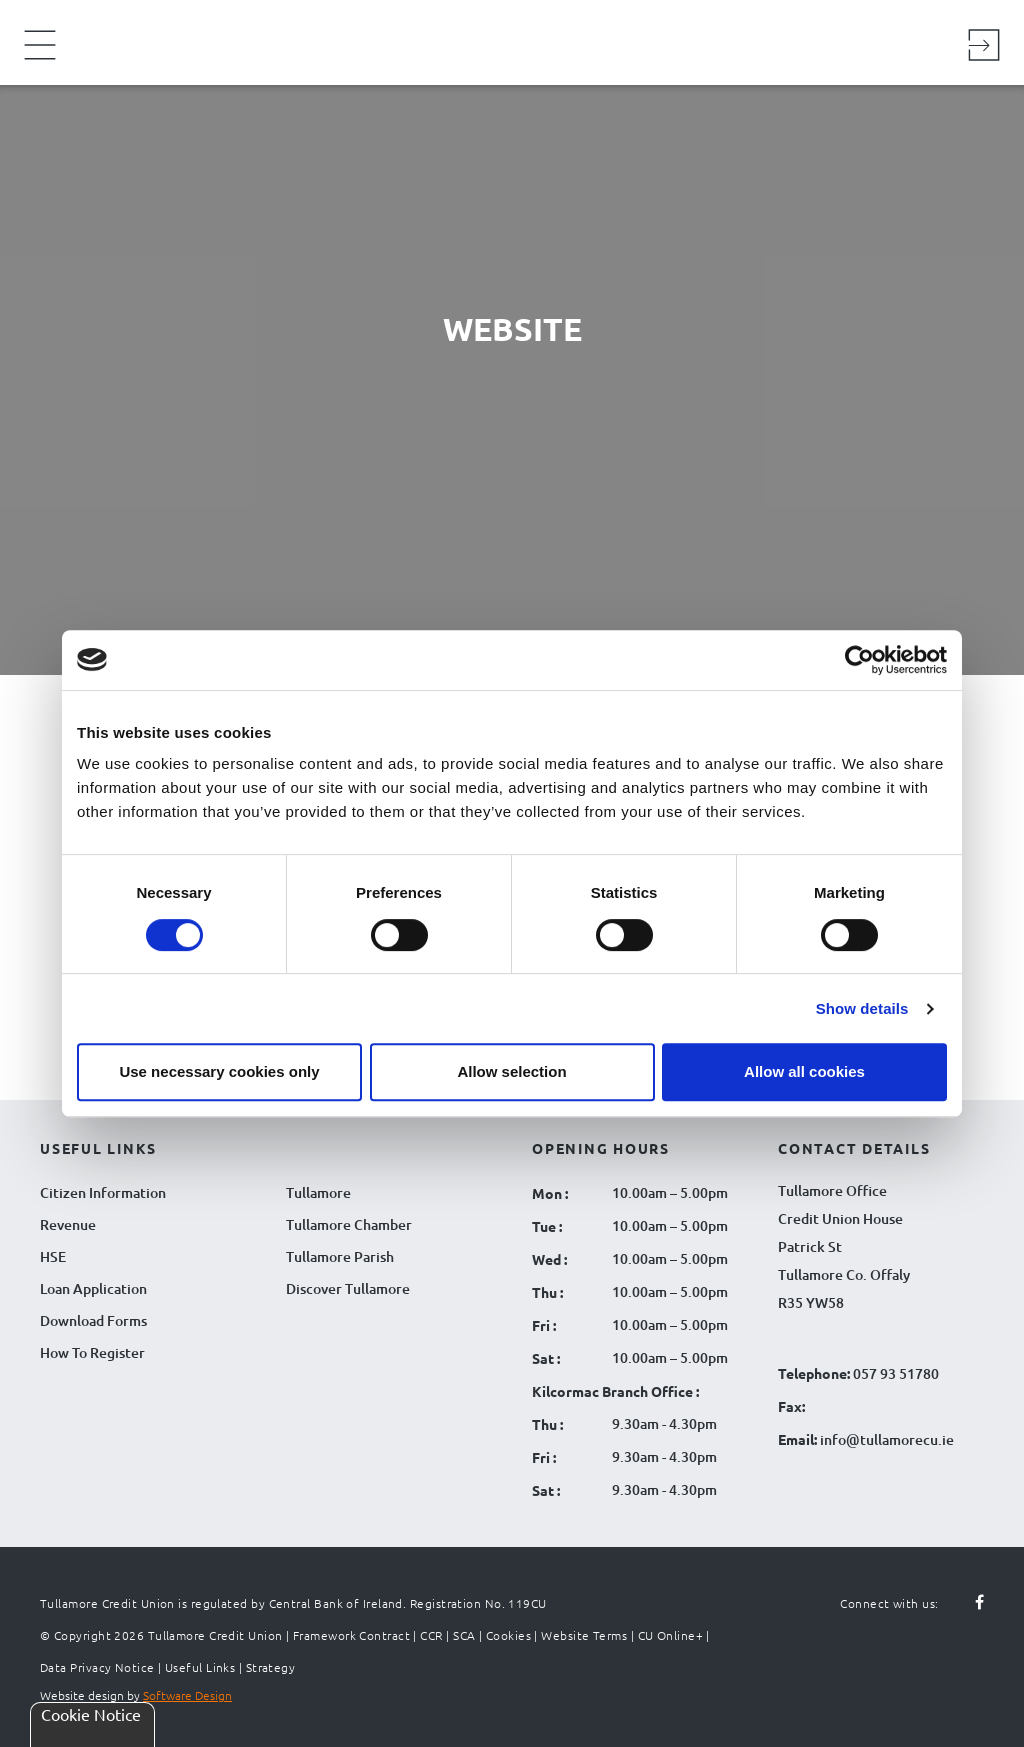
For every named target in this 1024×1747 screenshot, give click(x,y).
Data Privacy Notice (97, 1667)
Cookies (508, 1635)
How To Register (92, 1352)
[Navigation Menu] (40, 58)
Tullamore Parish (340, 1256)
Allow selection (511, 1071)
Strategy (271, 1667)
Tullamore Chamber (349, 1224)
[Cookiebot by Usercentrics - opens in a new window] (859, 660)
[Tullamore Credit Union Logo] (502, 39)
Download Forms (93, 1320)
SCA (464, 1635)
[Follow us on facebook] (968, 1603)
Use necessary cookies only (219, 1071)
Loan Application (93, 1288)
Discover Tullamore (348, 1288)
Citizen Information (103, 1192)
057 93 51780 (896, 1373)
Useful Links (200, 1667)
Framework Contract (351, 1635)
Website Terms (584, 1635)
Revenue (68, 1224)
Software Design (187, 1695)
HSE (53, 1256)
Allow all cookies (804, 1071)
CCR (431, 1635)
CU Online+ (671, 1635)
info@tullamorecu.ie (885, 1439)
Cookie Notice (91, 1714)
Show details (862, 1008)
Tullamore (318, 1192)
